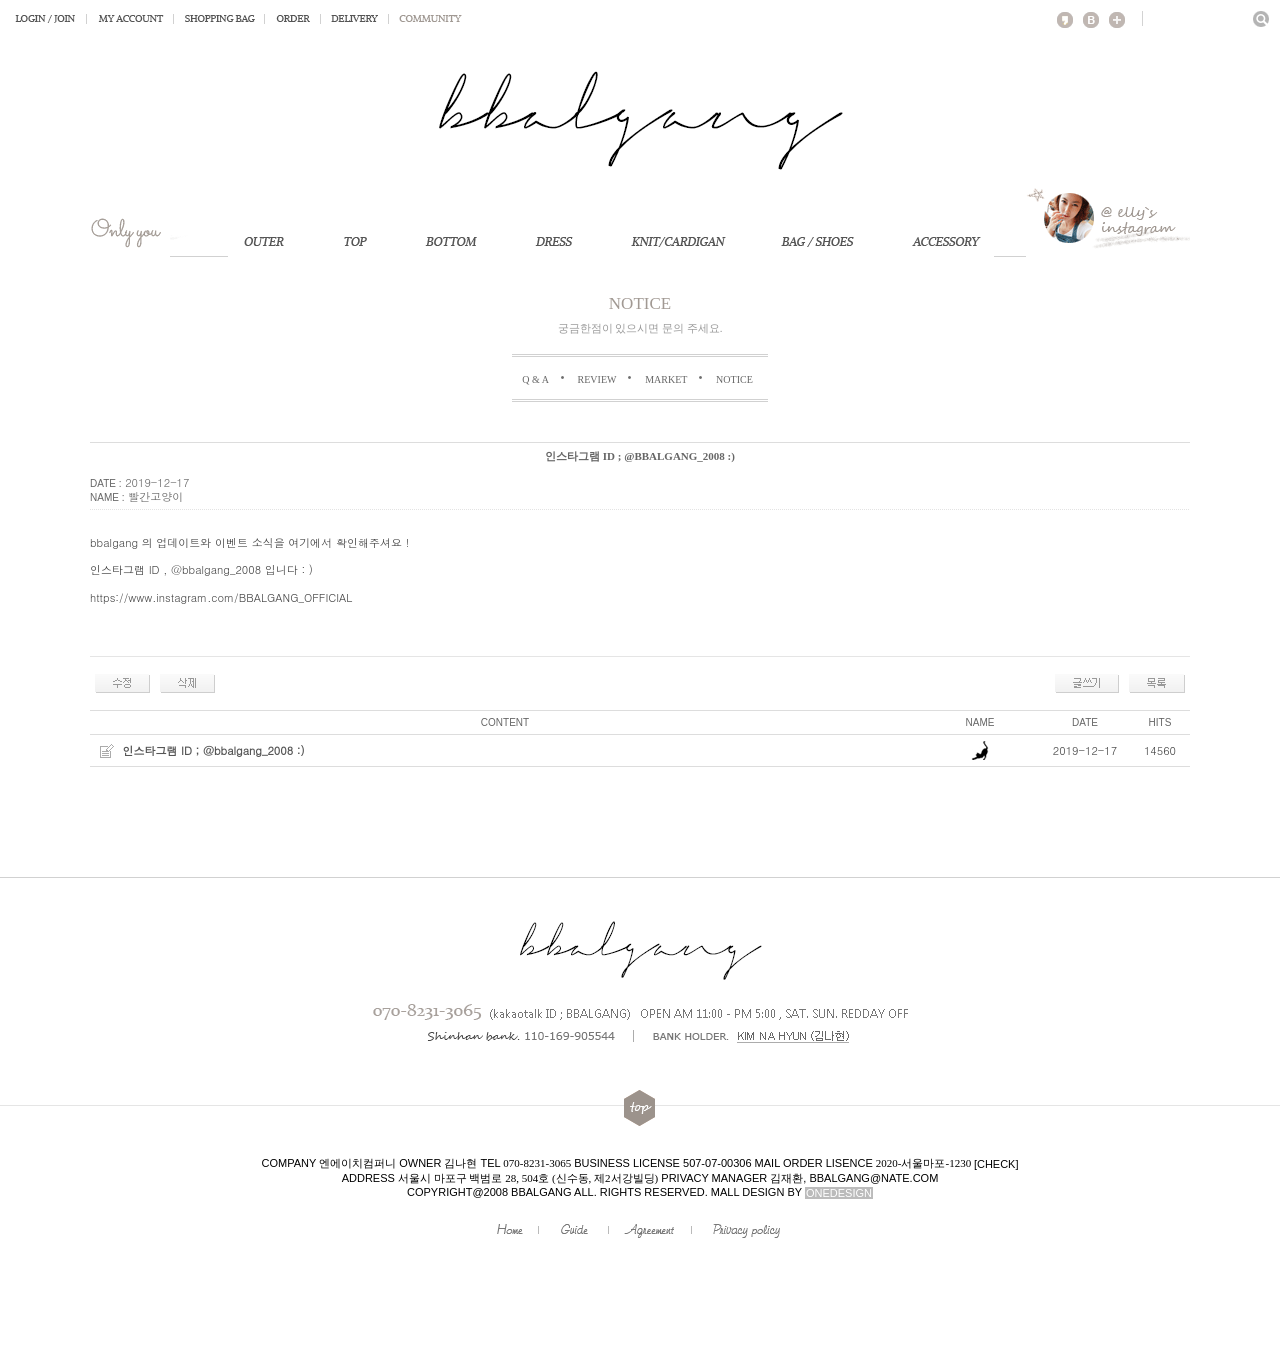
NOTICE (734, 379)
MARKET (666, 379)
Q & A (535, 379)
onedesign (839, 1193)
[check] (996, 1164)
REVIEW (597, 379)
